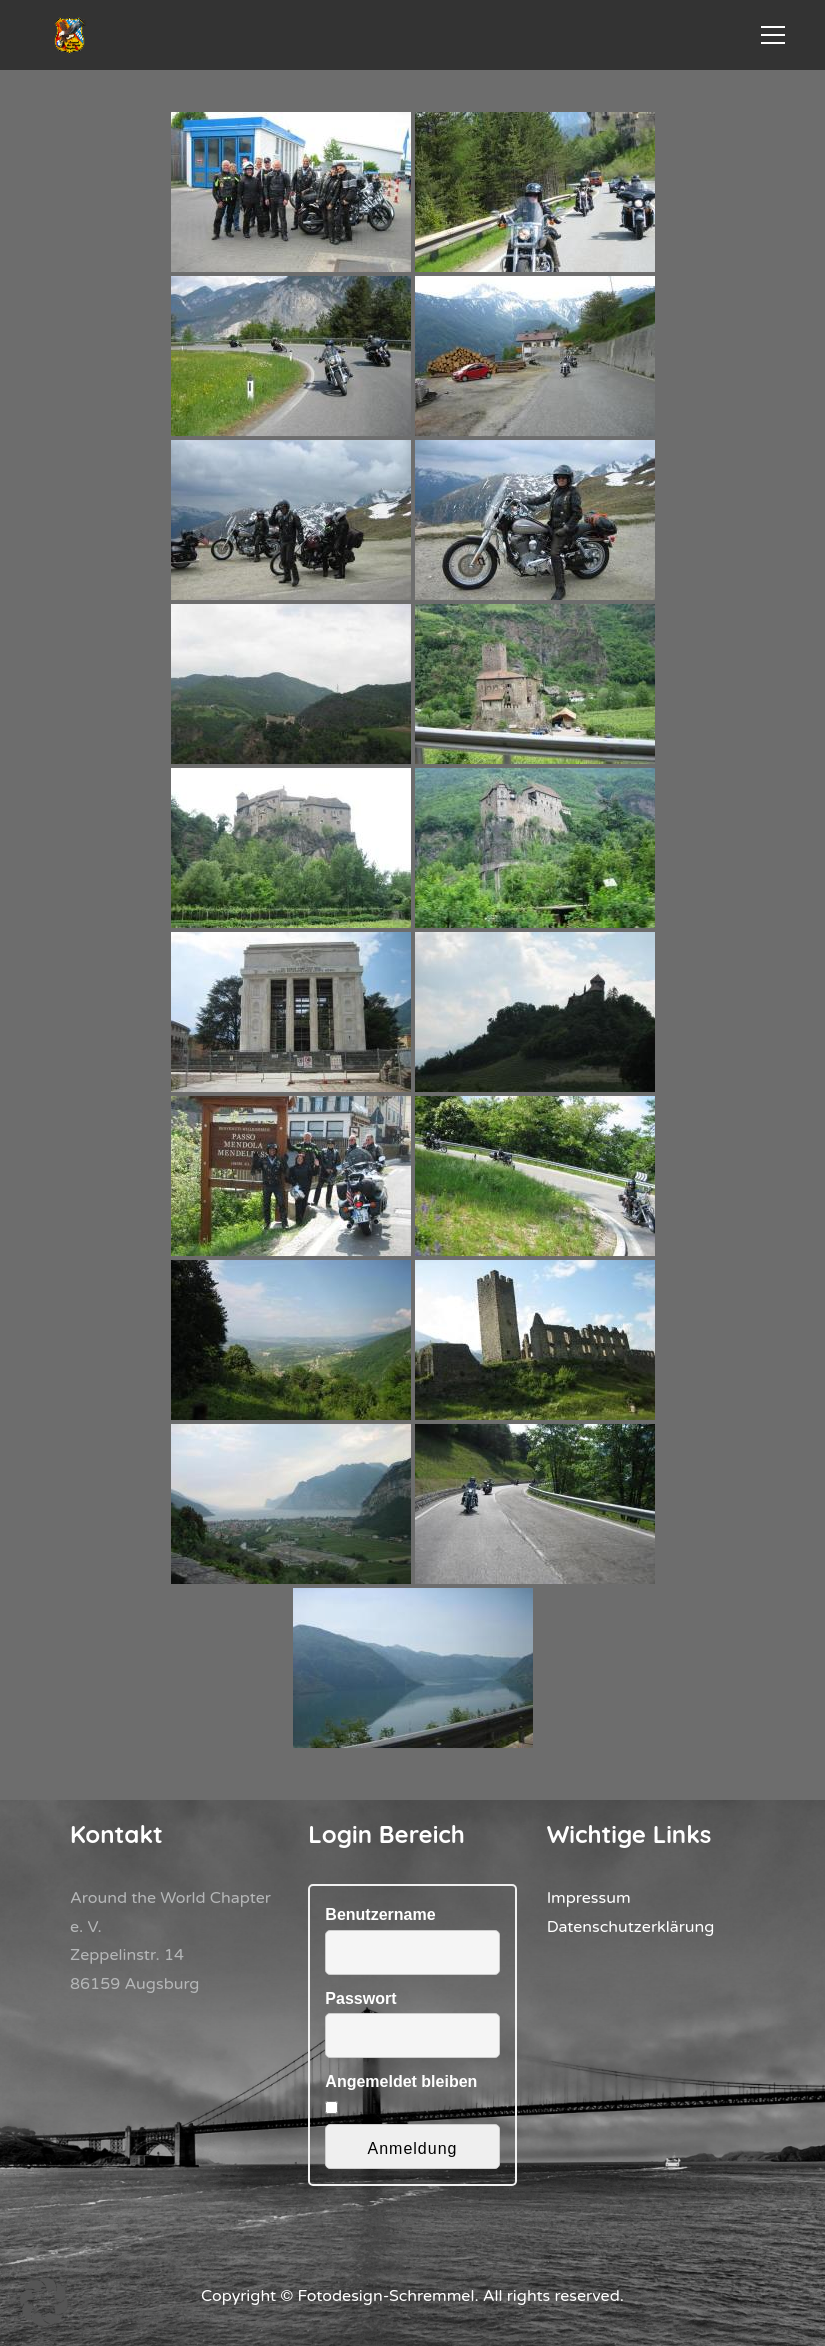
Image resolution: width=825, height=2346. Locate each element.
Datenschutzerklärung (631, 1927)
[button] (44, 2302)
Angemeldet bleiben (401, 2081)
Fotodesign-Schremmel (386, 2296)
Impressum (589, 1898)
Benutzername (380, 1914)
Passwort (360, 1998)
